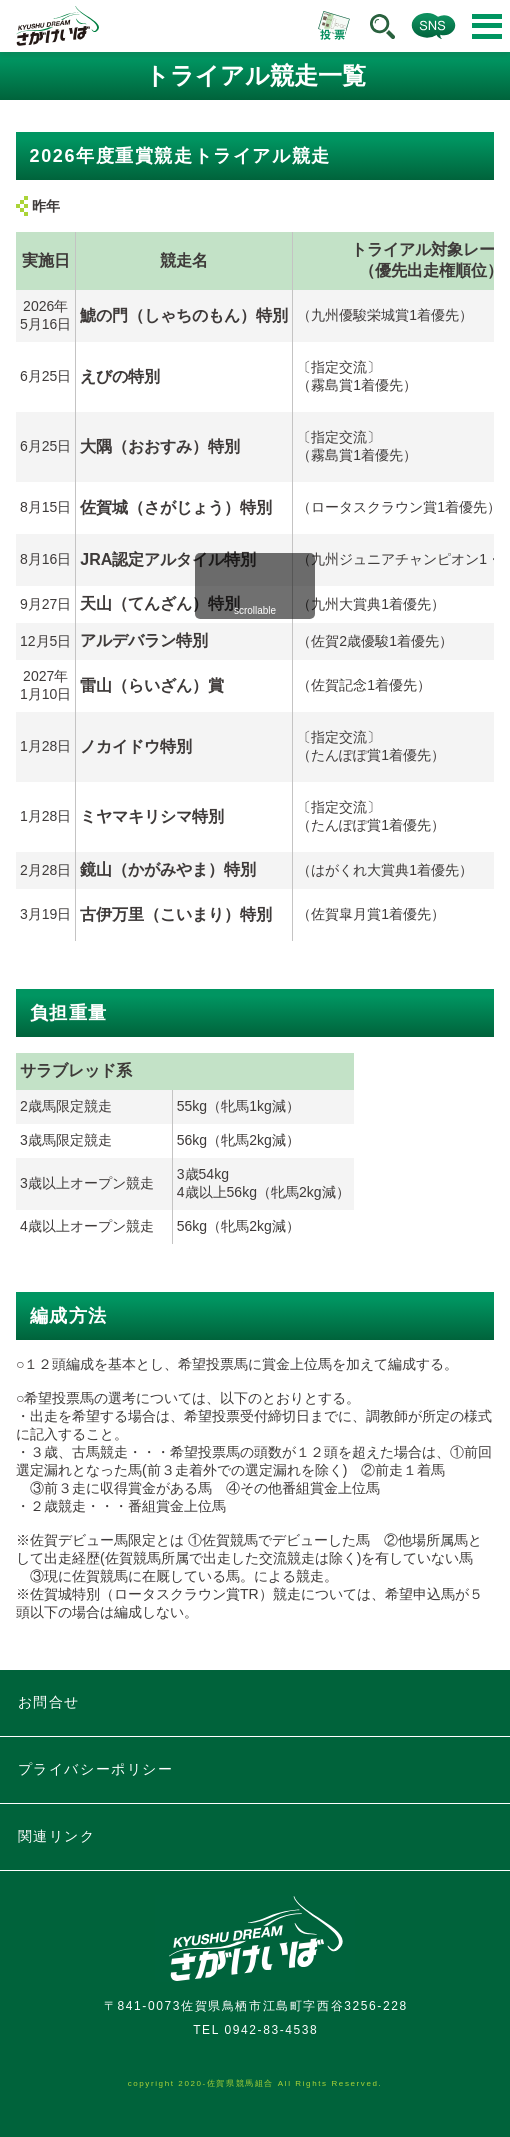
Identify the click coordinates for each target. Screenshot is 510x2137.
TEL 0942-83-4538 (255, 2030)
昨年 (46, 206)
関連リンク (57, 1836)
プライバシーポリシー (96, 1769)
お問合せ (49, 1702)
